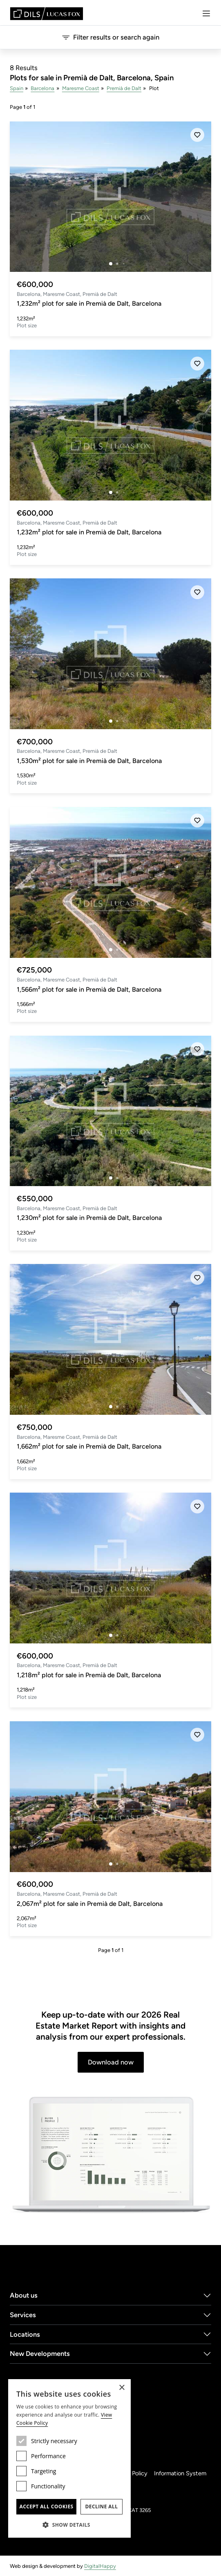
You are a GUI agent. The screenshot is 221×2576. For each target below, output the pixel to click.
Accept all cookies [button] (46, 2506)
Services (23, 2315)
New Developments (40, 2353)
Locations (25, 2334)
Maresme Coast (80, 88)
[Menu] (206, 13)
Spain (16, 88)
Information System (180, 2473)
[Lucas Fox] (46, 13)
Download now (111, 2062)
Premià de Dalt (124, 88)
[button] (69, 2525)
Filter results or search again (111, 37)
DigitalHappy (100, 2566)
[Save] (197, 135)
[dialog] (69, 2458)
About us (24, 2295)
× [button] (121, 2388)
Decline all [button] (101, 2506)
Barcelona (42, 88)
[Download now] (110, 2155)
